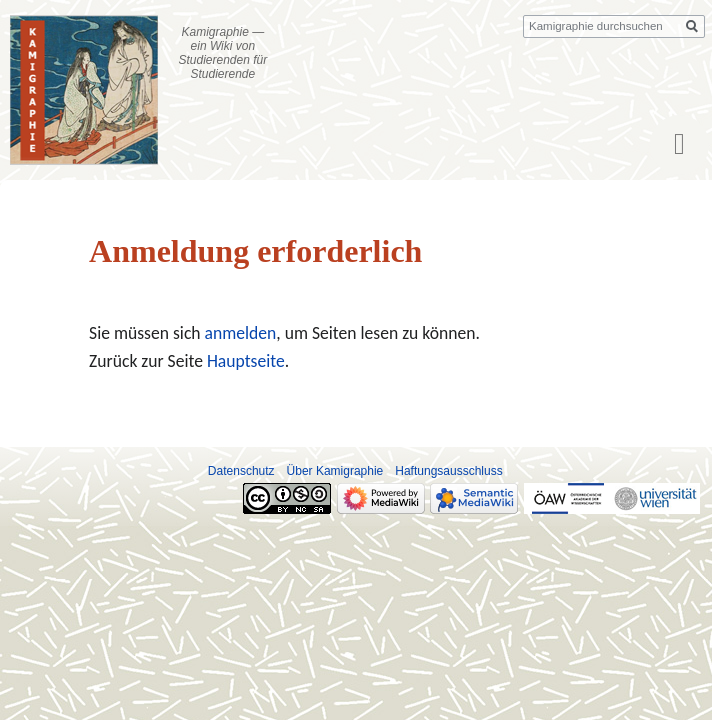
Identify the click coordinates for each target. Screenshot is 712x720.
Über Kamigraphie (335, 471)
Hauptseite (246, 361)
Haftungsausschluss (448, 471)
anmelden (241, 333)
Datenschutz (241, 471)
